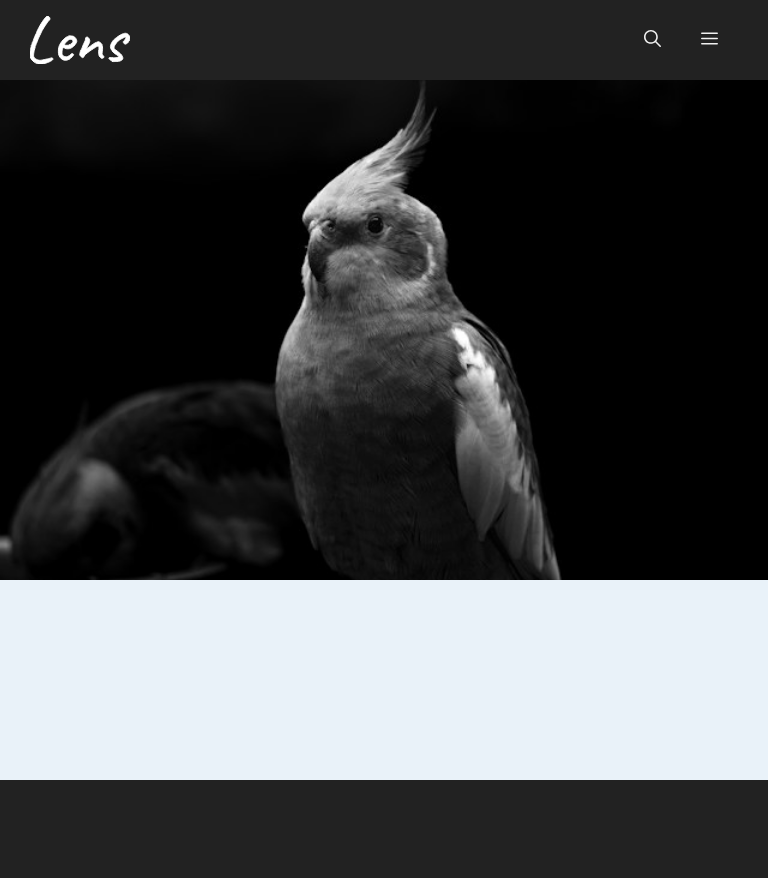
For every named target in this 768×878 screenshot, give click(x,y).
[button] (652, 40)
